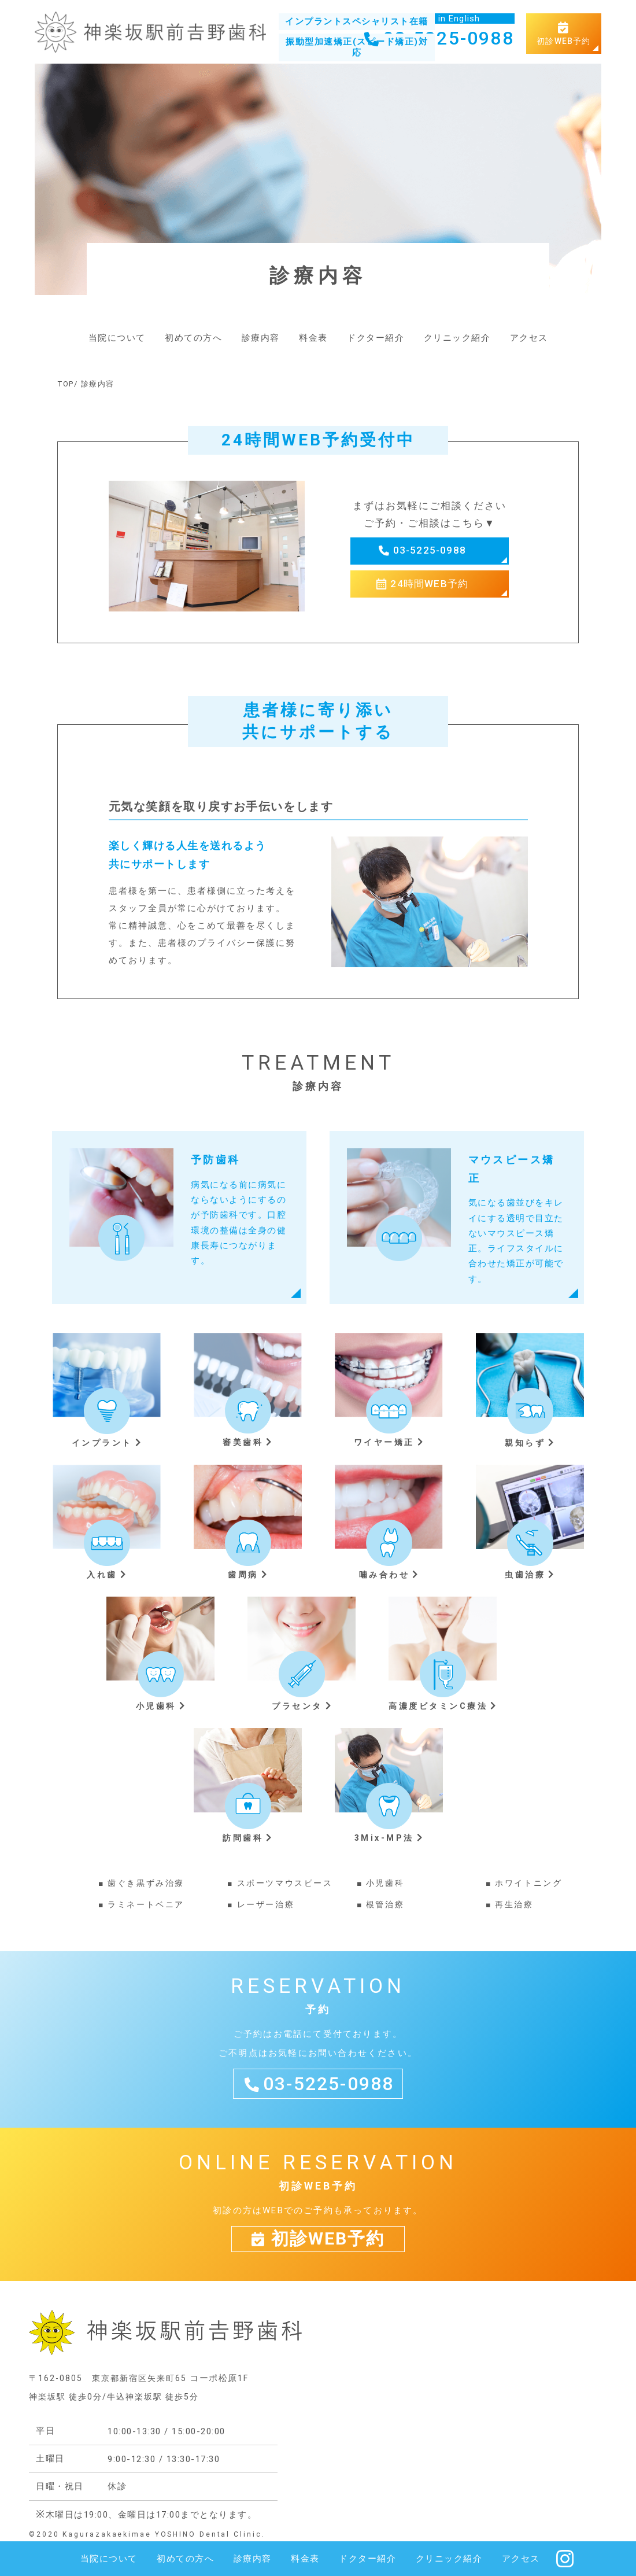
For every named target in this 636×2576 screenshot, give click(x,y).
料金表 (313, 338)
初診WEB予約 (564, 34)
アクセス (529, 338)
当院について (117, 338)
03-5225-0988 (438, 38)
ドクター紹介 (375, 338)
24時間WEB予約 (429, 583)
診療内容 (261, 338)
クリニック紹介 (457, 338)
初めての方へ (193, 338)
